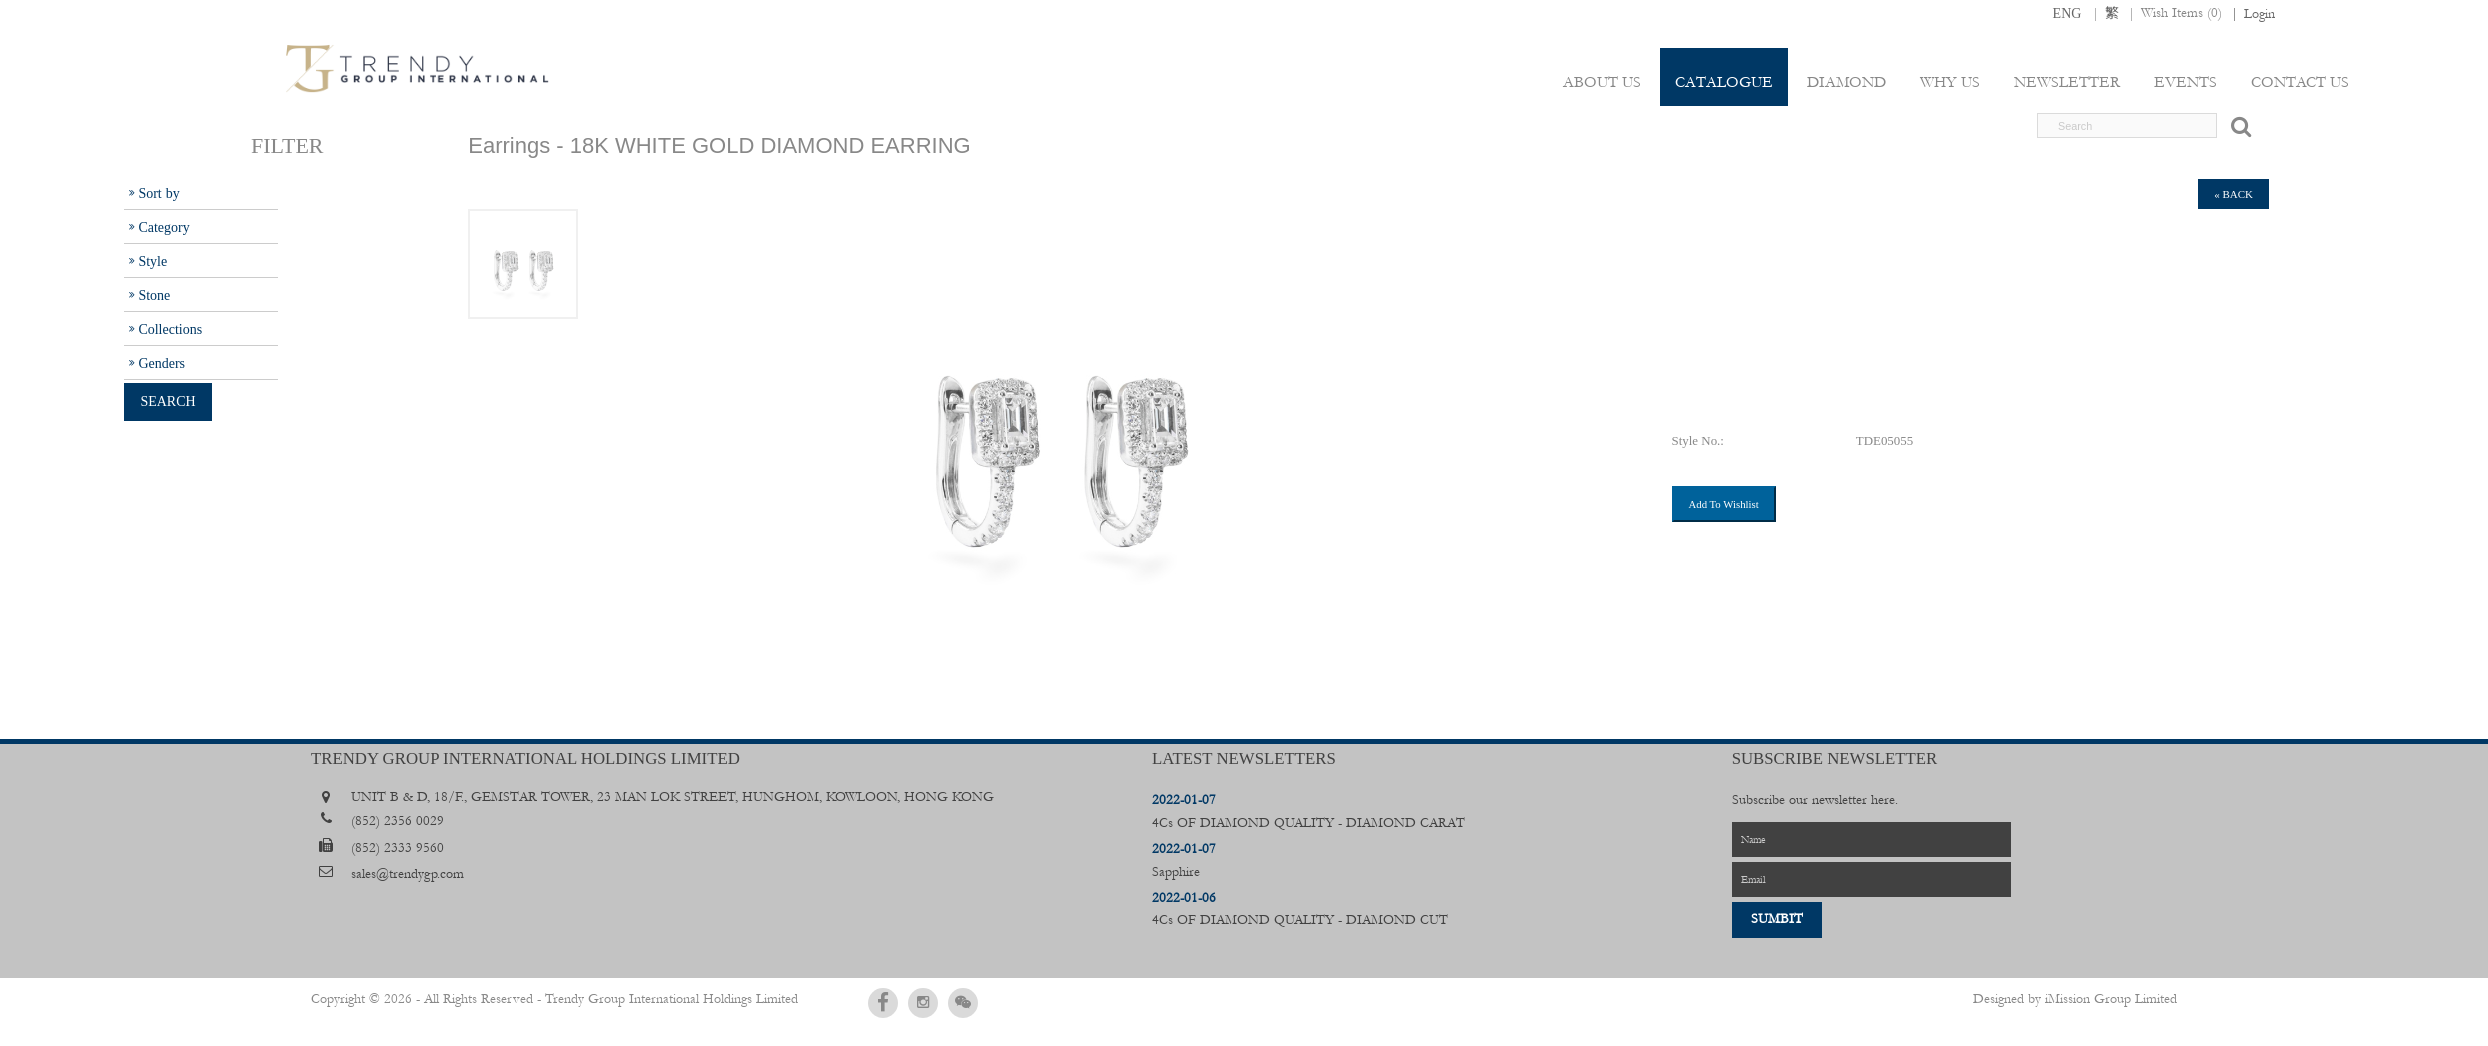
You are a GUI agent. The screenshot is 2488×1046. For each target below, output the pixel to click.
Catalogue (1724, 82)
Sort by (158, 193)
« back (2233, 194)
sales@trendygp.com (407, 874)
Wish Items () (2181, 13)
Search (167, 401)
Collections (170, 329)
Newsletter (2067, 82)
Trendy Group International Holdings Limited (671, 999)
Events (2185, 82)
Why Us (1950, 82)
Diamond (1846, 82)
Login (2259, 14)
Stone (154, 295)
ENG (2067, 13)
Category (163, 227)
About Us (1602, 82)
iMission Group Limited (2111, 999)
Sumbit (1777, 919)
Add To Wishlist (1724, 504)
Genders (161, 363)
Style (152, 261)
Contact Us (2300, 82)
